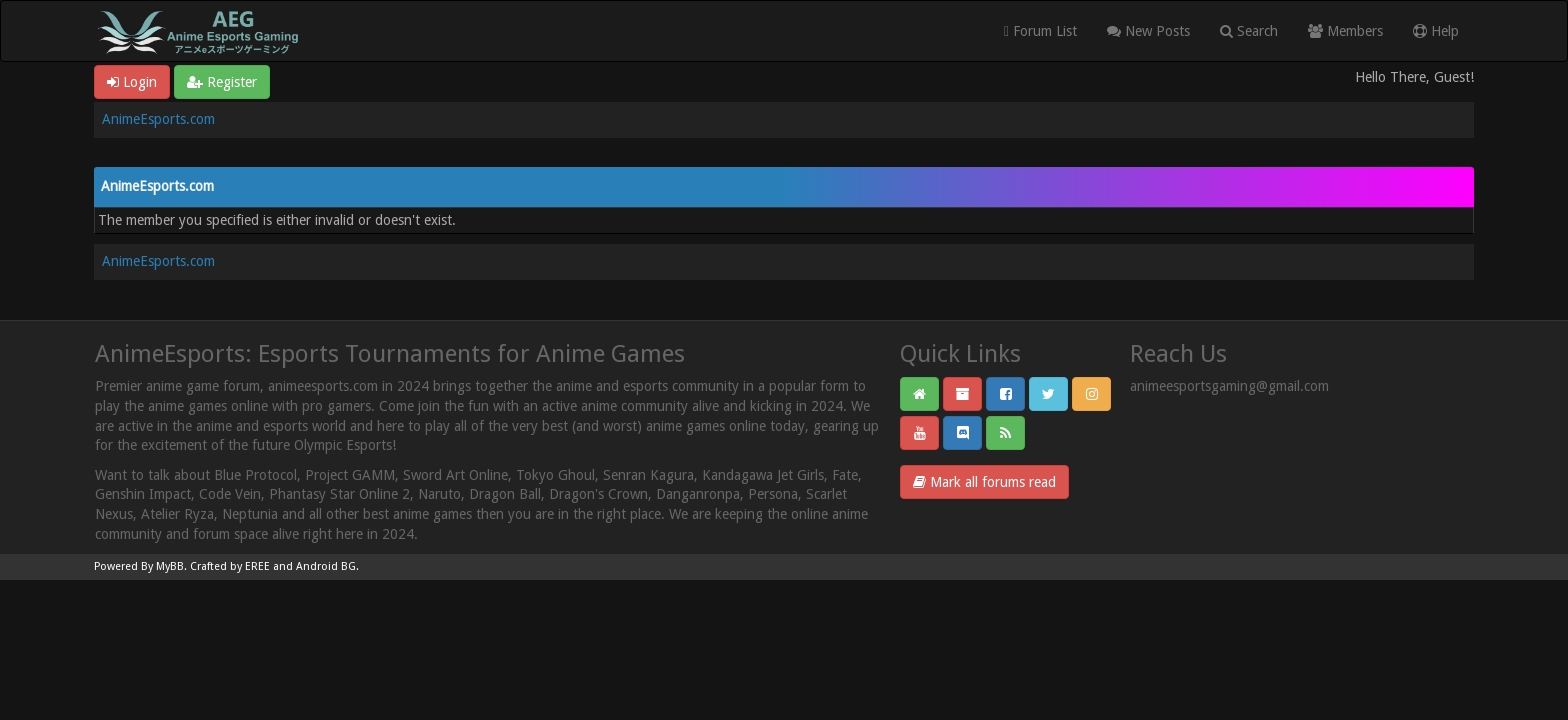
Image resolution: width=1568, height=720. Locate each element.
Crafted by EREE (230, 566)
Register (222, 82)
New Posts (1148, 31)
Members (1345, 31)
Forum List (1040, 31)
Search (1249, 31)
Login (132, 82)
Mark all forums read (984, 482)
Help (1436, 31)
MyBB (170, 566)
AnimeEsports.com (158, 119)
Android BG (326, 566)
